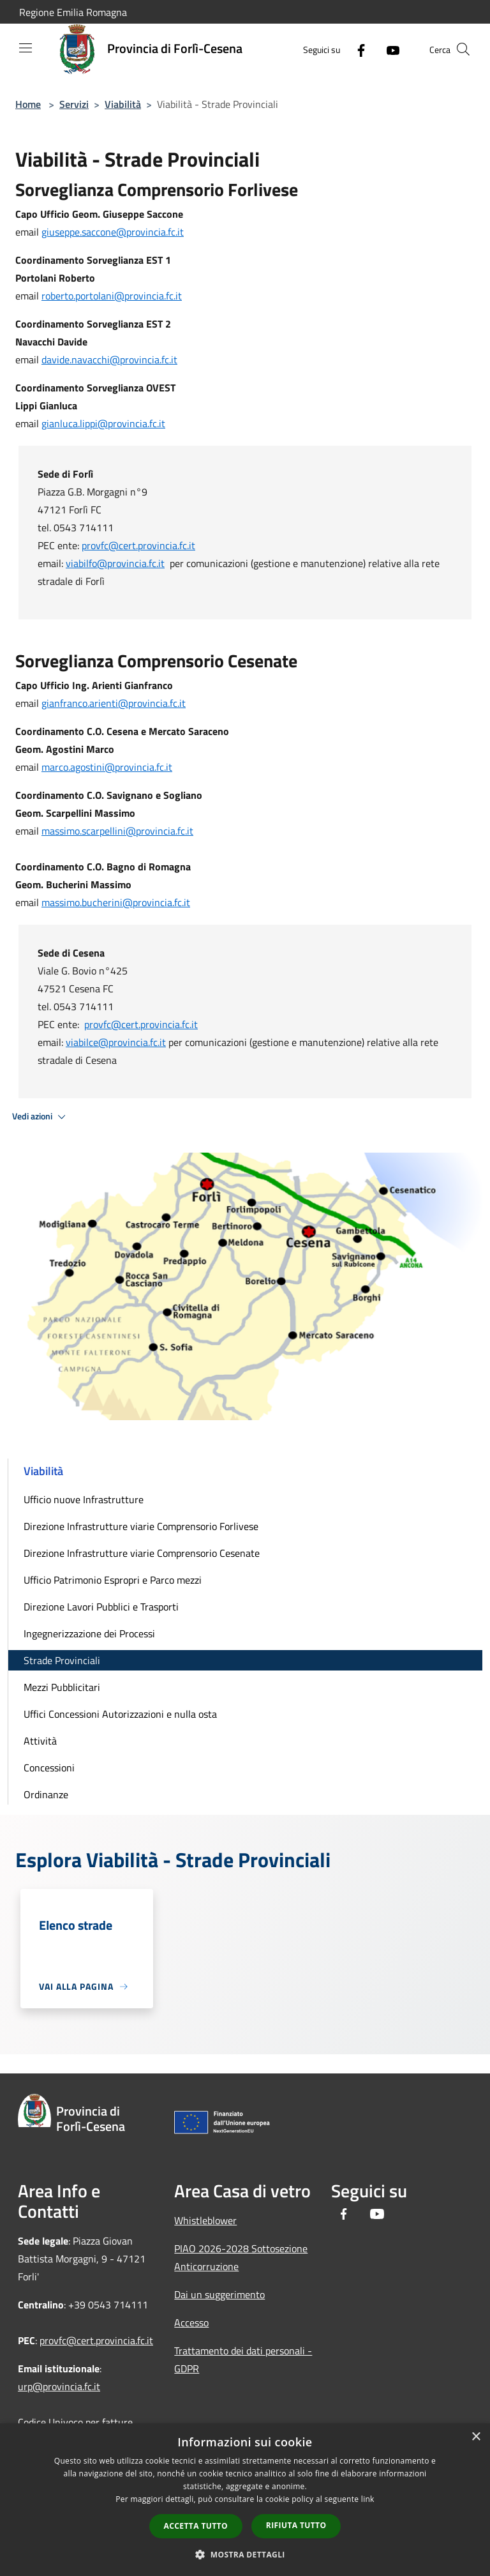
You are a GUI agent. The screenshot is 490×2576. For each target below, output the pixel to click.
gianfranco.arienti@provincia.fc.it (113, 703)
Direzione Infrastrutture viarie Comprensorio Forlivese (141, 1526)
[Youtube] (388, 49)
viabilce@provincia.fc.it (116, 1042)
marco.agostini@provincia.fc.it (106, 767)
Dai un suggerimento (219, 2294)
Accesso (191, 2322)
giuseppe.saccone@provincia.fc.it (112, 231)
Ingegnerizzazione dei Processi (89, 1633)
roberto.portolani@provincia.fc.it (111, 295)
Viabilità (123, 104)
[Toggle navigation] (25, 48)
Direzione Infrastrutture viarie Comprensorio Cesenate (142, 1553)
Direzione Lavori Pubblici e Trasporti (101, 1606)
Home (28, 104)
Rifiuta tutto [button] (296, 2525)
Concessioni (49, 1767)
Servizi (74, 104)
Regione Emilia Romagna (73, 12)
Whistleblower (205, 2220)
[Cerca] (463, 49)
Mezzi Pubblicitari (62, 1687)
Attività (40, 1740)
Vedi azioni (41, 1117)
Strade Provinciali (62, 1660)
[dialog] (245, 2499)
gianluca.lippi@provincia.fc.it (103, 423)
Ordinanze (46, 1794)
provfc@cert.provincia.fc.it (138, 545)
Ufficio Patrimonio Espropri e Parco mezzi (113, 1579)
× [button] (475, 2437)
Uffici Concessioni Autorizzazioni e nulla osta (120, 1714)
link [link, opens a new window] (368, 2499)
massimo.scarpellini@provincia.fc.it (117, 830)
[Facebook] (356, 49)
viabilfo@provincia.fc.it (115, 563)
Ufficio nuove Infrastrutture (84, 1499)
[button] (245, 2554)
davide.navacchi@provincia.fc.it (109, 359)
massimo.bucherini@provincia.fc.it (115, 902)
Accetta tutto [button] (196, 2525)
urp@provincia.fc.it (59, 2386)
